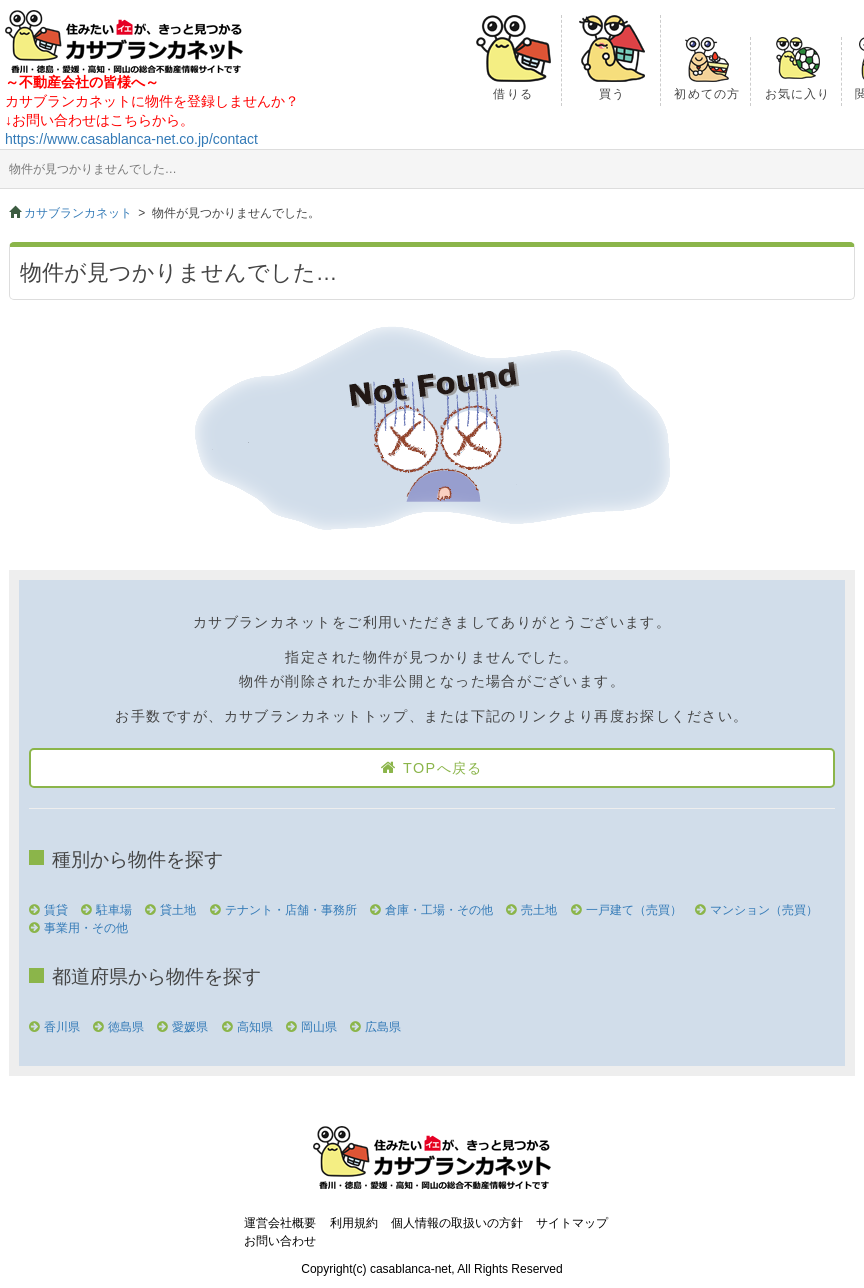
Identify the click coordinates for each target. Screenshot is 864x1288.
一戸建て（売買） (634, 910)
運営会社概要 (280, 1223)
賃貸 (56, 910)
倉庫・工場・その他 (439, 910)
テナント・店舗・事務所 (291, 910)
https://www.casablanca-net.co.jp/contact (131, 139)
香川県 (62, 1027)
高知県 (255, 1027)
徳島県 (126, 1027)
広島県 (383, 1027)
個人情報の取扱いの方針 (457, 1223)
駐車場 (114, 910)
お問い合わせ (280, 1241)
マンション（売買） (764, 910)
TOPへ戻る (443, 768)
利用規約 (354, 1223)
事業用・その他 (86, 928)
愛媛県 (190, 1027)
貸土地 (178, 910)
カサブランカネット (78, 213)
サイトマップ (572, 1223)
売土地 (539, 910)
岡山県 (319, 1027)
